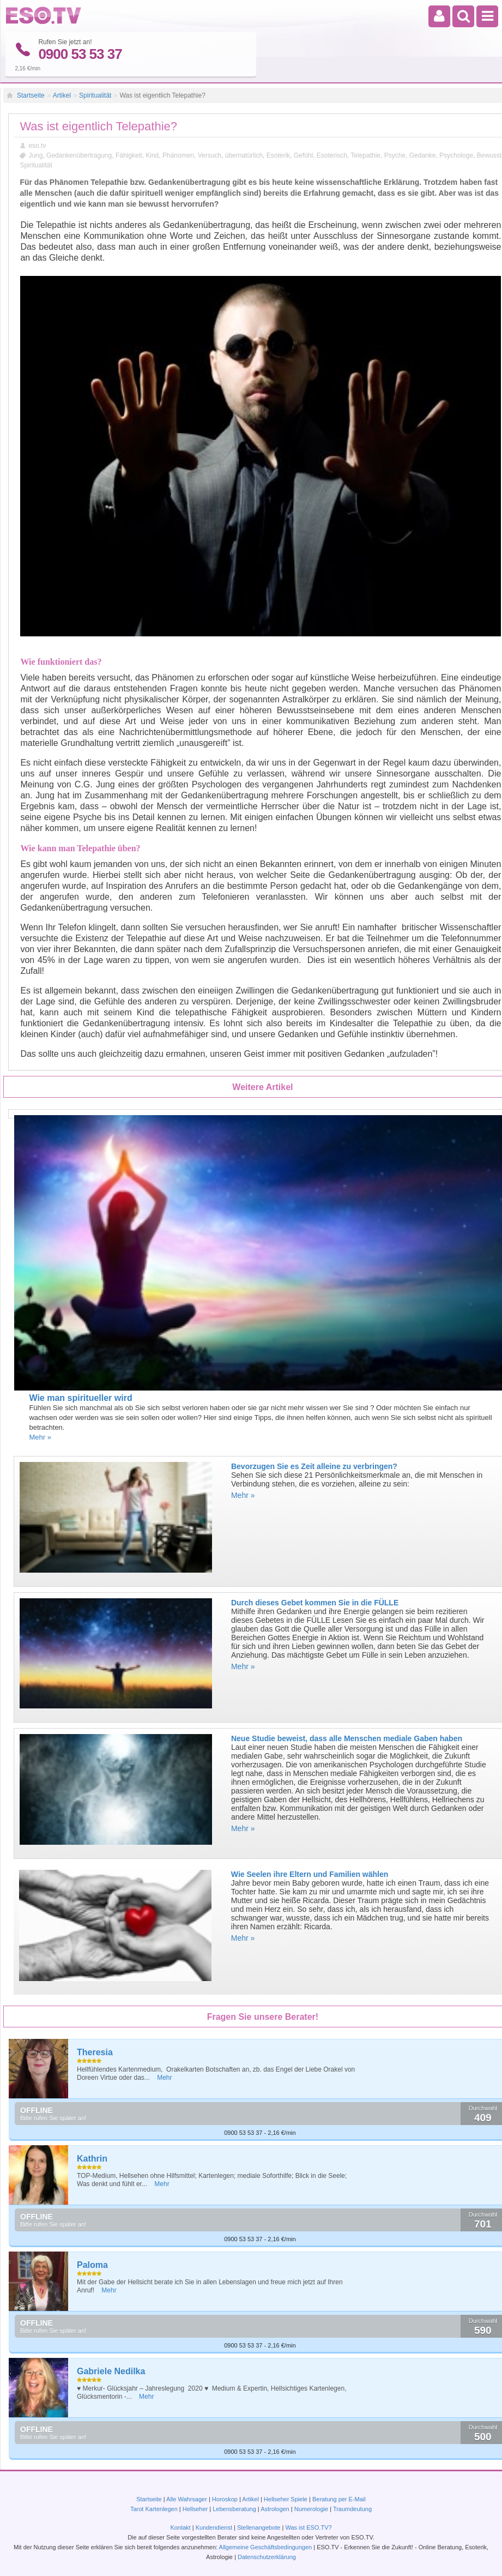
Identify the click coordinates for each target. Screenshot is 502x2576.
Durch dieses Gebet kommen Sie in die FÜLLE (314, 1602)
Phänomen (178, 155)
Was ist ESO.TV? (308, 2527)
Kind (152, 155)
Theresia (95, 2051)
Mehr (164, 2077)
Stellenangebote (259, 2527)
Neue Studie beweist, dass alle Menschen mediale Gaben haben (346, 1738)
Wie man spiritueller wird (80, 1397)
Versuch (209, 155)
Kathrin (92, 2158)
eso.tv (37, 145)
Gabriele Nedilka (111, 2370)
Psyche (395, 155)
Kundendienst (214, 2527)
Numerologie (311, 2509)
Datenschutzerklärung (267, 2557)
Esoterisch (332, 155)
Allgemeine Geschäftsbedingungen (265, 2547)
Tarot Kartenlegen (154, 2509)
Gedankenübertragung (79, 155)
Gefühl (303, 155)
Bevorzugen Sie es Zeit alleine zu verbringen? (314, 1465)
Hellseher (195, 2509)
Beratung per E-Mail (339, 2499)
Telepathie (365, 155)
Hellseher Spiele (285, 2499)
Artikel (62, 95)
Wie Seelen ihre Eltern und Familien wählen (310, 1874)
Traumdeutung (352, 2509)
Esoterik (278, 155)
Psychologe (456, 155)
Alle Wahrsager (186, 2499)
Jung (35, 155)
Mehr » (40, 1437)
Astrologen (275, 2509)
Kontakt (180, 2527)
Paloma (92, 2264)
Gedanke (422, 155)
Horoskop (225, 2499)
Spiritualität (95, 95)
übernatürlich (244, 155)
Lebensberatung (234, 2509)
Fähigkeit (129, 155)
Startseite (31, 95)
